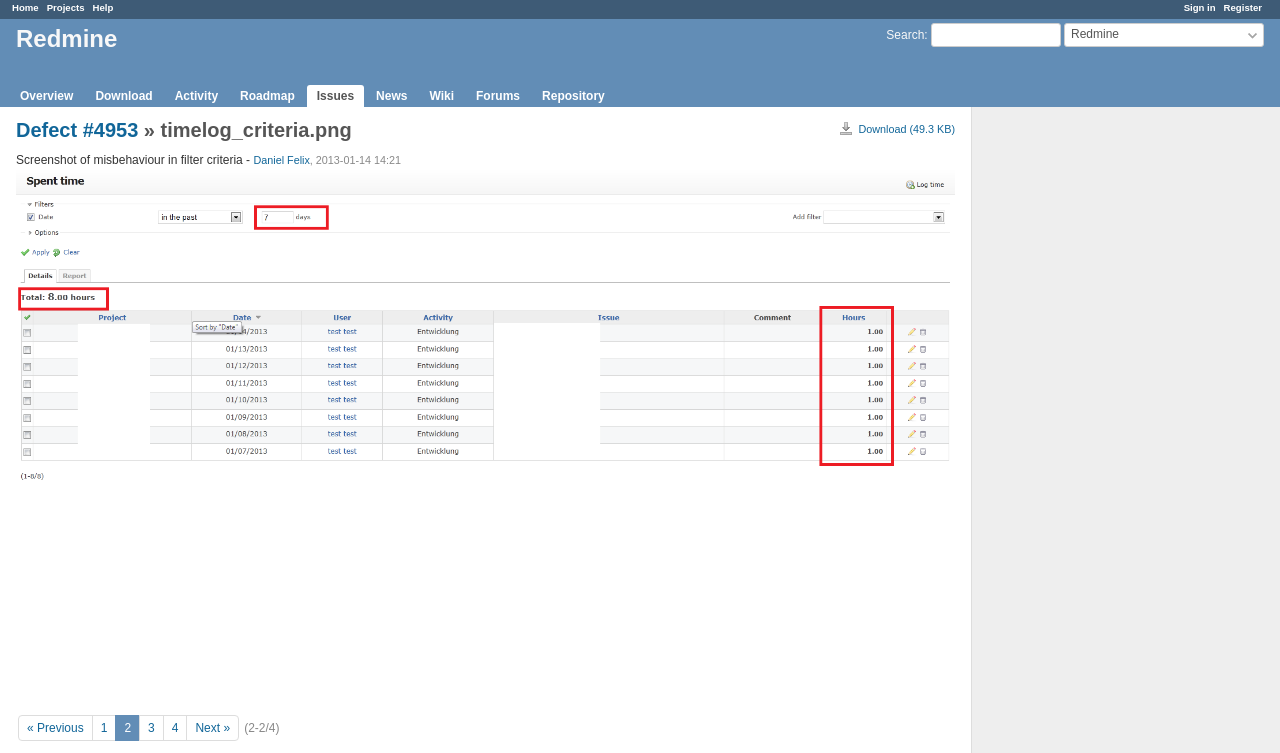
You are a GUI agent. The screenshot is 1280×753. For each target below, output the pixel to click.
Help (103, 7)
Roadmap (267, 96)
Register (1243, 7)
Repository (573, 96)
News (391, 96)
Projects (66, 7)
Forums (498, 96)
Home (25, 7)
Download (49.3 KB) (906, 129)
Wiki (441, 96)
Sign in (1200, 7)
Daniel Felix (281, 160)
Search (905, 35)
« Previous (55, 728)
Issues (335, 96)
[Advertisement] (1072, 421)
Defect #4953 (77, 130)
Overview (46, 96)
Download (123, 96)
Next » (212, 728)
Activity (196, 96)
